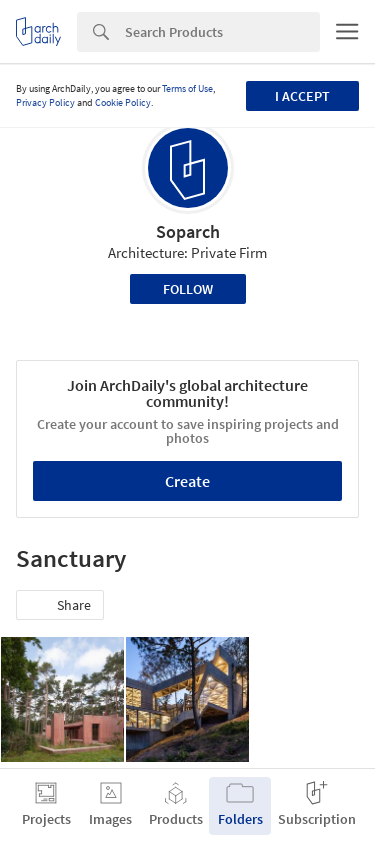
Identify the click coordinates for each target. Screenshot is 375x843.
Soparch (188, 231)
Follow (188, 289)
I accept (302, 96)
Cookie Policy (123, 102)
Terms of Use (187, 88)
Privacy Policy (45, 102)
